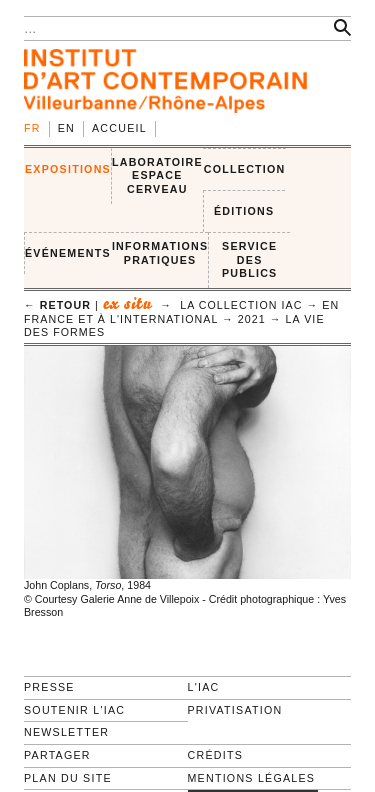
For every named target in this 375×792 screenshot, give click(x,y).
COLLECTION (245, 169)
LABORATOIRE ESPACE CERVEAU (157, 175)
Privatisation (235, 710)
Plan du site (68, 778)
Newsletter (66, 732)
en (66, 128)
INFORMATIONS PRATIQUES (160, 253)
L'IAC (204, 687)
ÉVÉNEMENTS (68, 253)
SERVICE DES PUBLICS (249, 259)
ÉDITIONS (244, 211)
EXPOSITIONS (68, 169)
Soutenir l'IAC (74, 710)
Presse (49, 687)
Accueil (119, 128)
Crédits (215, 755)
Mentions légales (252, 778)
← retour (57, 305)
